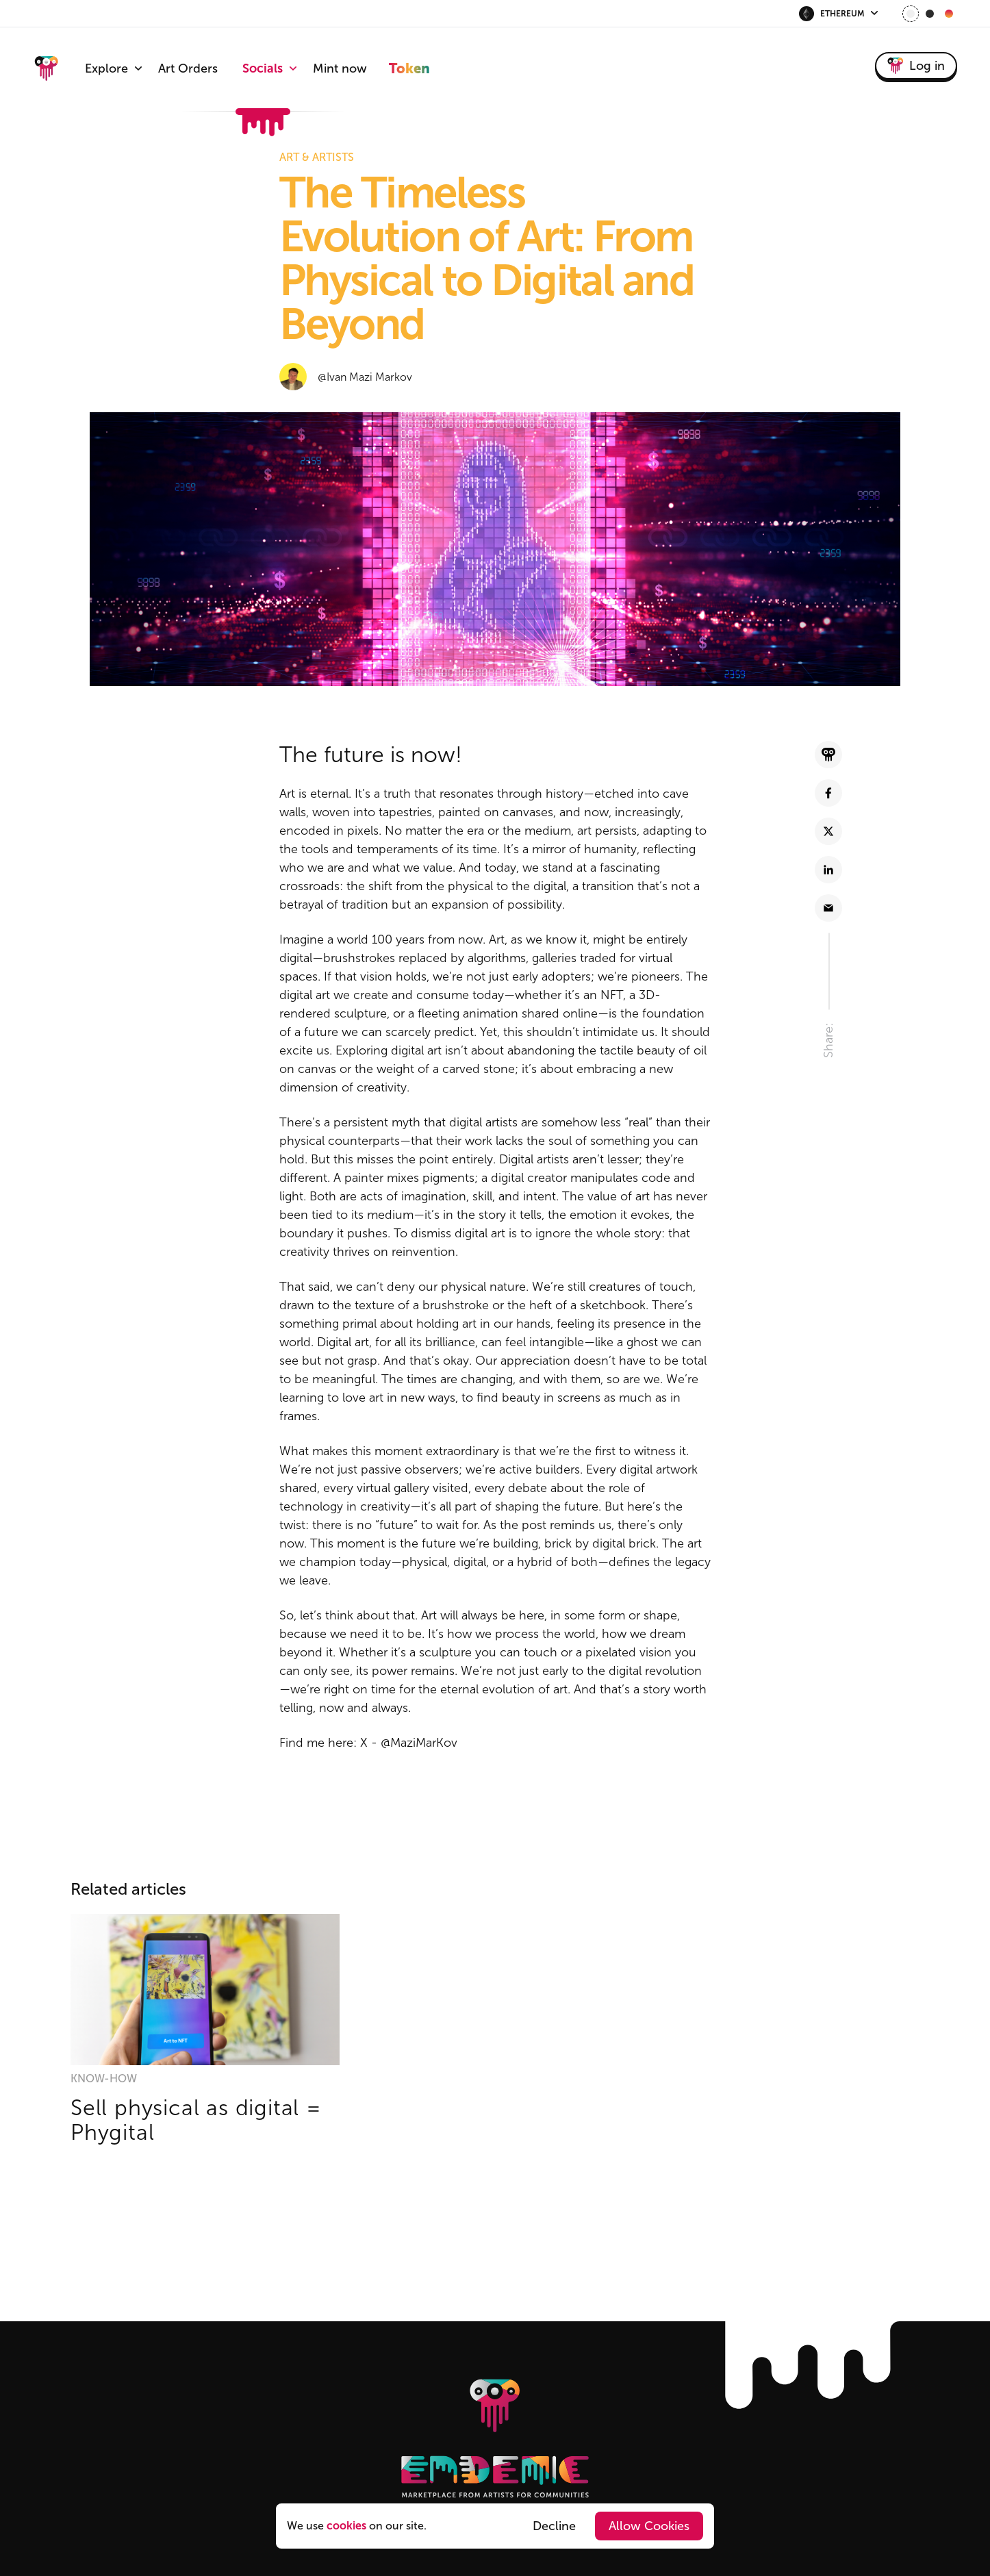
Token (409, 68)
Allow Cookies (649, 2526)
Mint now (340, 68)
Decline (554, 2526)
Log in (916, 66)
